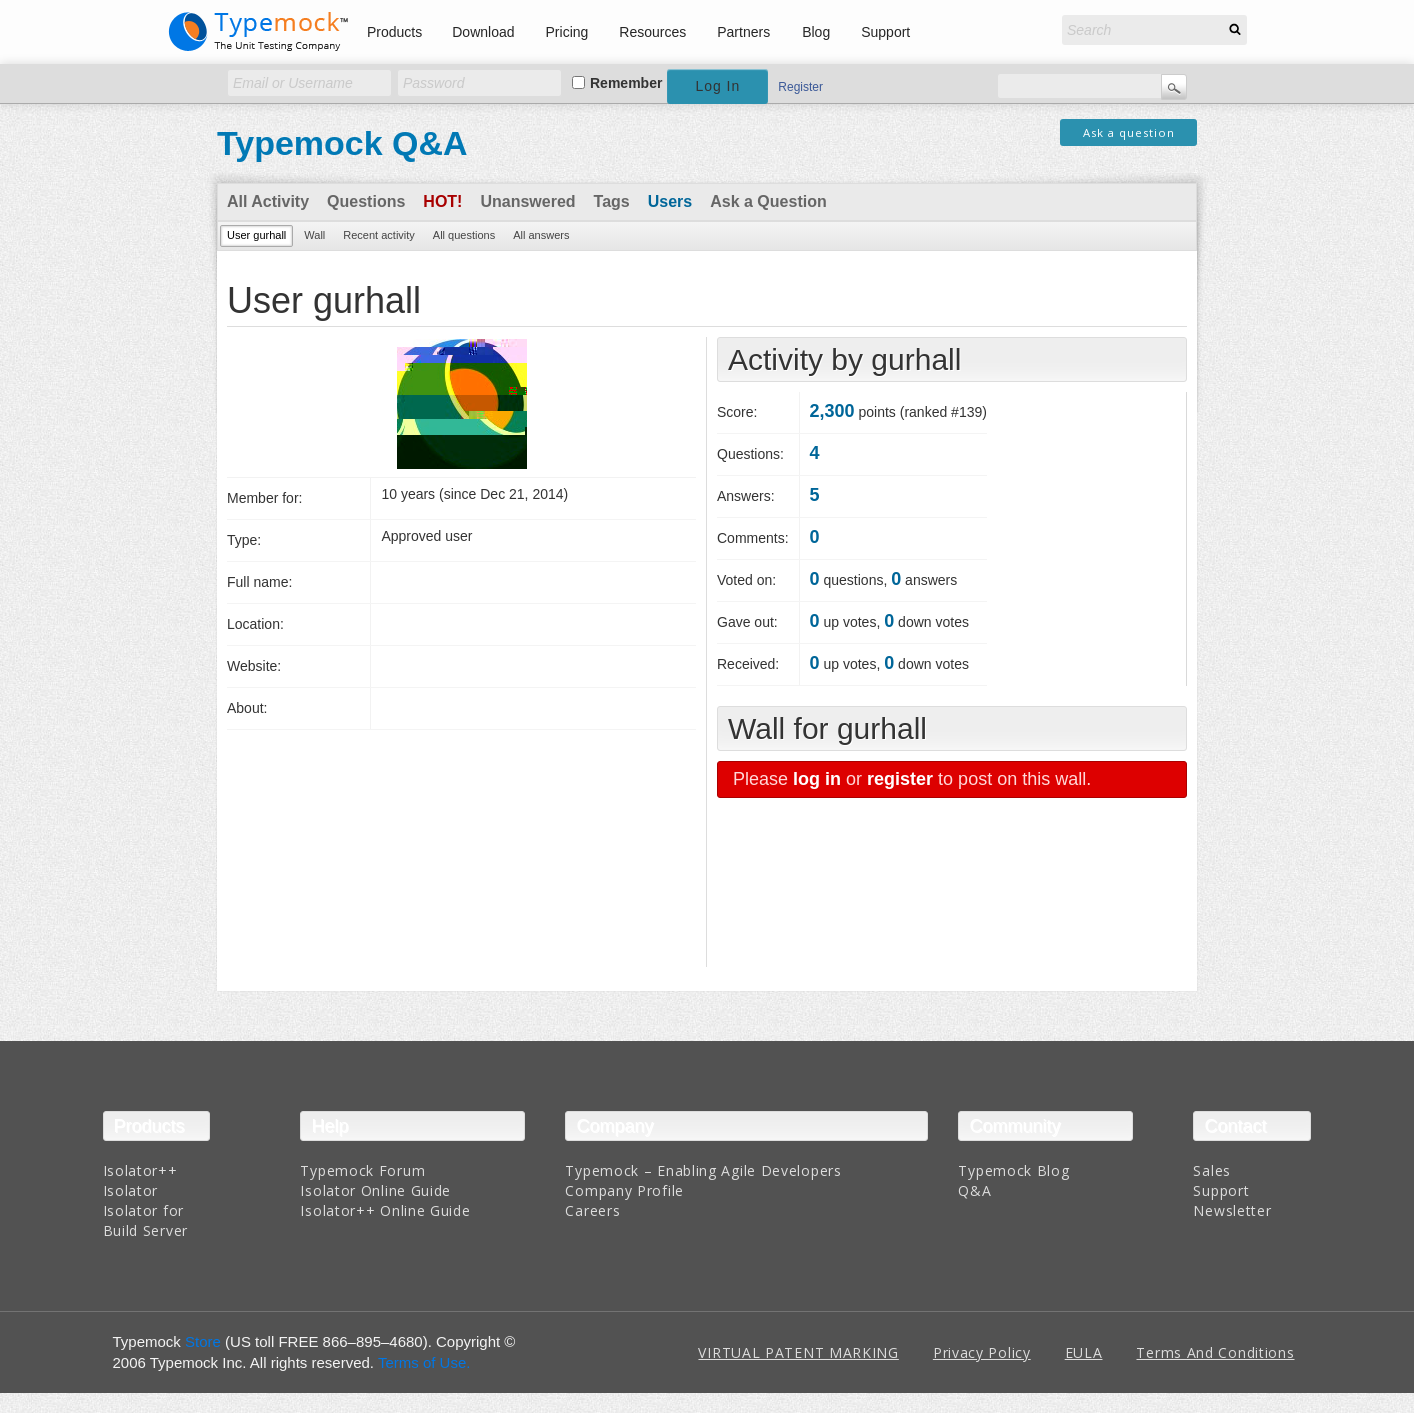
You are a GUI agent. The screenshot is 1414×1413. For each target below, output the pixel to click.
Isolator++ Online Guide (385, 1210)
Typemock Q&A (342, 143)
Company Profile (624, 1190)
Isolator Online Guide (375, 1190)
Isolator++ (140, 1170)
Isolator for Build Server (145, 1220)
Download (483, 32)
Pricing (567, 32)
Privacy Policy (982, 1352)
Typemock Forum (362, 1170)
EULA (1084, 1352)
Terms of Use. (424, 1362)
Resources (652, 32)
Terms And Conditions (1215, 1352)
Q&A (974, 1190)
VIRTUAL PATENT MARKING (798, 1352)
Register (800, 87)
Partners (743, 32)
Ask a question (1129, 132)
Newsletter (1232, 1210)
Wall (314, 235)
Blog (816, 32)
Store (203, 1341)
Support (885, 32)
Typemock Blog (1013, 1170)
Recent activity (379, 235)
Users (670, 201)
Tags (612, 201)
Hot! (442, 201)
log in (817, 779)
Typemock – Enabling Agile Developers (703, 1170)
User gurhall (256, 235)
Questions (366, 201)
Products (394, 32)
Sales (1212, 1170)
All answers (541, 235)
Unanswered (527, 201)
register (900, 779)
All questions (464, 235)
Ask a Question (768, 201)
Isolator (131, 1190)
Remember (626, 83)
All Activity (268, 201)
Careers (592, 1210)
